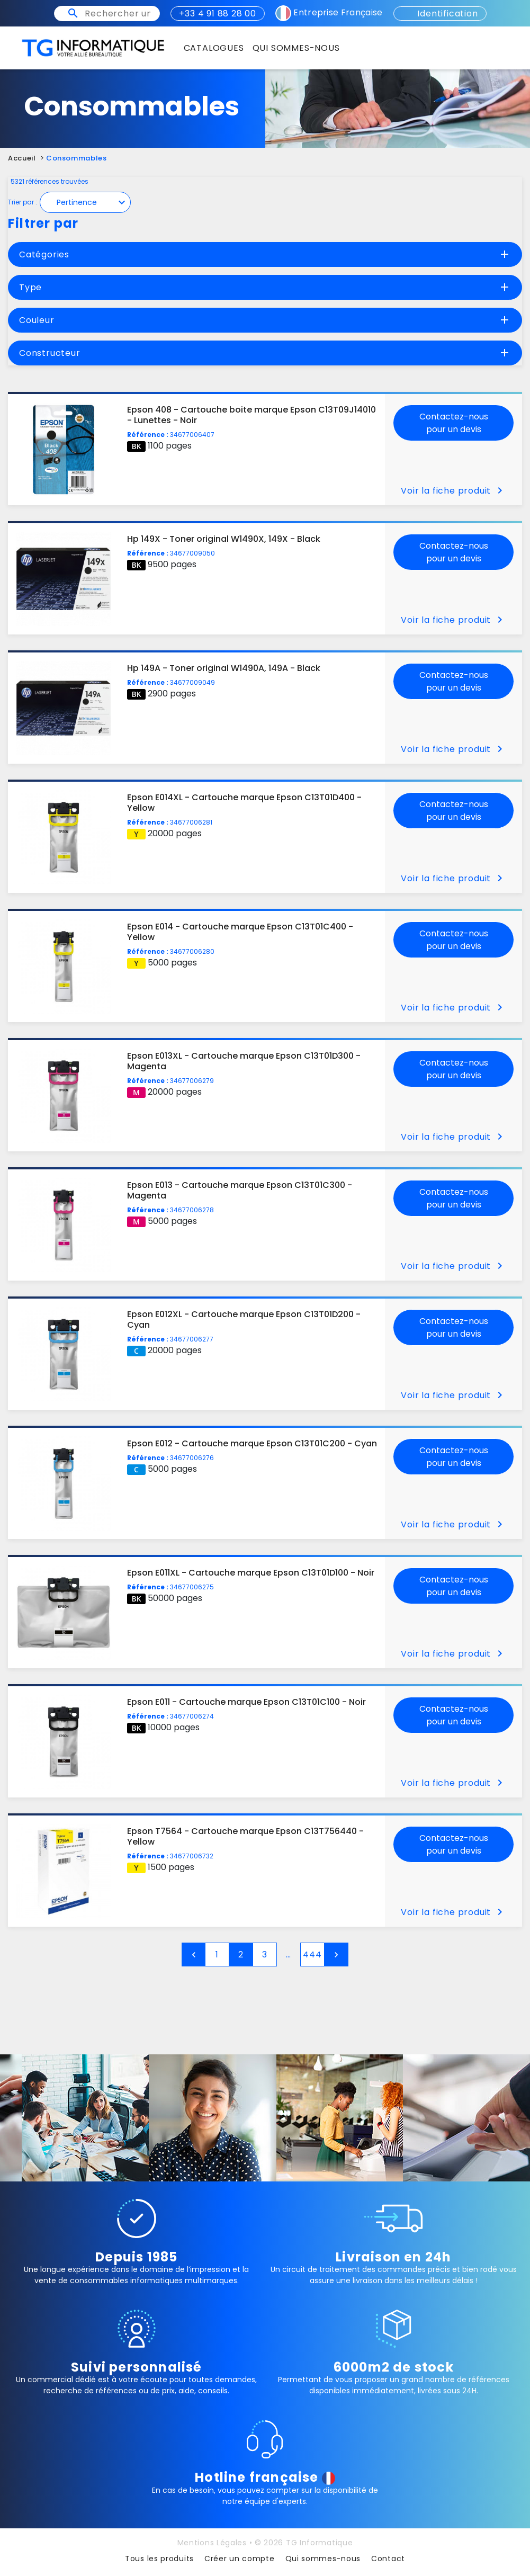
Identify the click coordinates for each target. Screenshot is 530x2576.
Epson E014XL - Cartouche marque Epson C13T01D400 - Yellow (244, 802)
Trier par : (22, 202)
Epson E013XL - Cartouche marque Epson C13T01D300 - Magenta (244, 1061)
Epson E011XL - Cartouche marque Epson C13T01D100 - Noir (250, 1573)
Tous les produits (159, 2558)
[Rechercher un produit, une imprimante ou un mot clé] (117, 13)
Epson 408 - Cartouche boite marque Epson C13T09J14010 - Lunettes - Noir (251, 415)
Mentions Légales (212, 2542)
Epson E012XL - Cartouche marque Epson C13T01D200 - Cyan (244, 1319)
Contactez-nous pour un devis (453, 422)
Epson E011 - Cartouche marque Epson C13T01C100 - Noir (246, 1702)
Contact (388, 2558)
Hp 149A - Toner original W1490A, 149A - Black (223, 668)
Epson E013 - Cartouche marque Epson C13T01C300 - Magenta (239, 1190)
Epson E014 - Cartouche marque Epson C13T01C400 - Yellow (240, 931)
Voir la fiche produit (453, 491)
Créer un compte (239, 2558)
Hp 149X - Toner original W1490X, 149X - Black (223, 539)
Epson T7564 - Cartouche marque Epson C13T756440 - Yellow (245, 1836)
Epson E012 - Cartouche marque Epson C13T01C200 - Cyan (252, 1443)
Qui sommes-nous (323, 2558)
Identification (440, 13)
